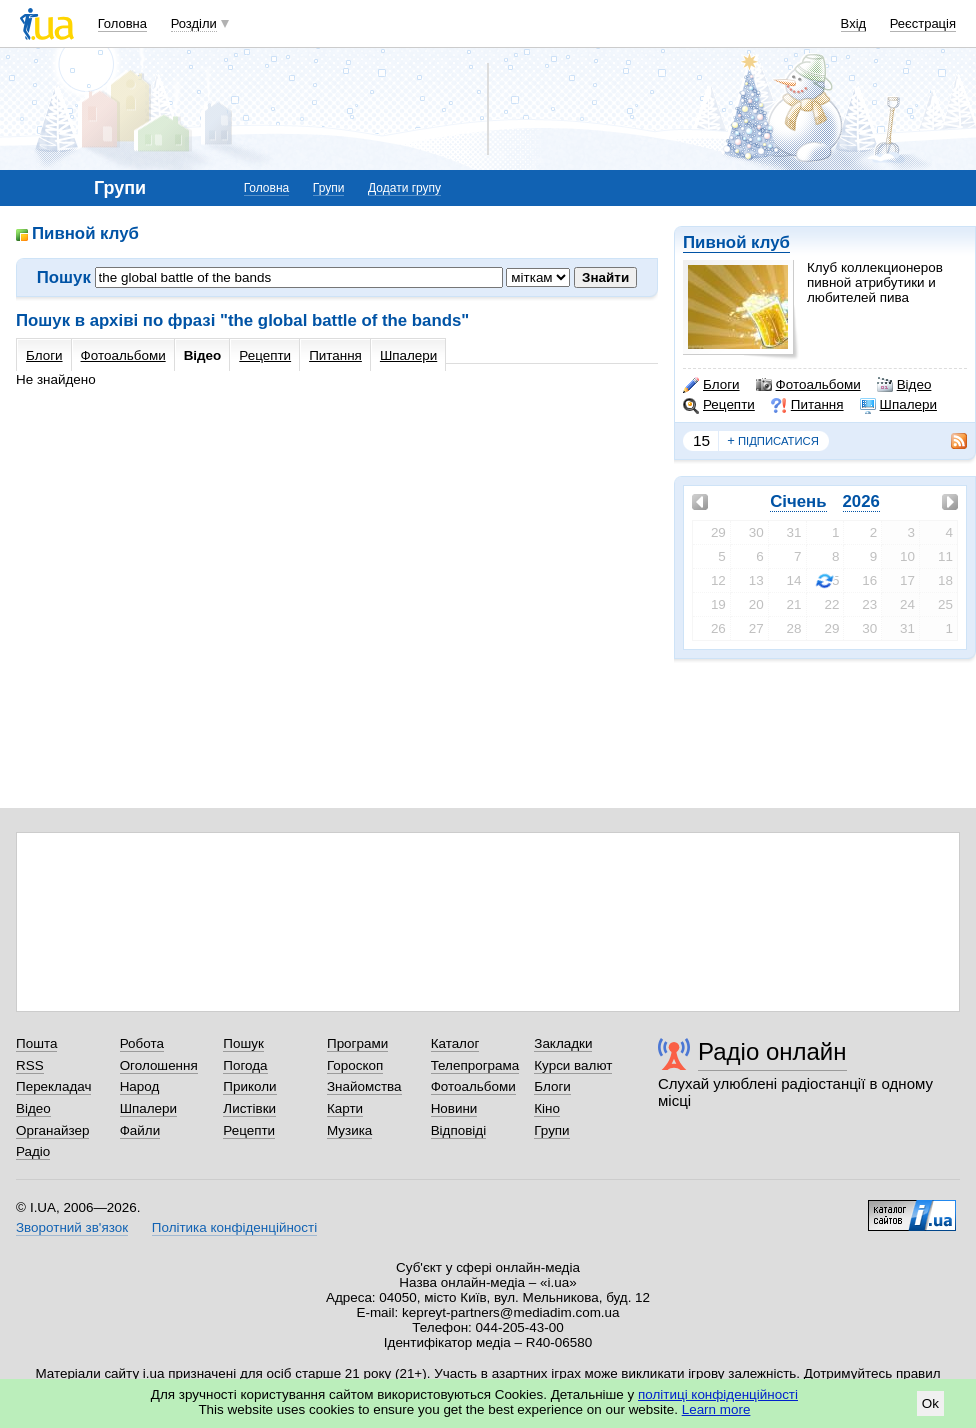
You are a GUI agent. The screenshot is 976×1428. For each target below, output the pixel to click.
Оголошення (159, 1065)
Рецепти (719, 405)
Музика (349, 1130)
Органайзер (52, 1130)
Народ (140, 1086)
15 (701, 440)
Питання (807, 405)
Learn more (716, 1409)
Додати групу (404, 188)
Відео (904, 385)
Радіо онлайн (772, 1051)
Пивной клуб (736, 242)
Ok (930, 1403)
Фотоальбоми (808, 385)
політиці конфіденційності (718, 1394)
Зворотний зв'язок (72, 1227)
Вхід (854, 23)
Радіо (33, 1151)
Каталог (455, 1043)
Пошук (243, 1043)
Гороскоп (355, 1065)
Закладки (563, 1043)
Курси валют (573, 1065)
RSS (30, 1065)
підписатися (773, 441)
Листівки (249, 1108)
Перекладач (53, 1086)
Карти (345, 1108)
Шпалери (898, 405)
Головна (122, 23)
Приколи (249, 1086)
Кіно (547, 1108)
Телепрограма (475, 1065)
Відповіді (459, 1130)
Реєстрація (923, 23)
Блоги (711, 385)
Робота (142, 1043)
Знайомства (364, 1086)
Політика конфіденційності (234, 1227)
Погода (245, 1065)
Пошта (36, 1043)
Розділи (194, 23)
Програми (357, 1043)
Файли (140, 1130)
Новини (454, 1108)
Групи (329, 188)
